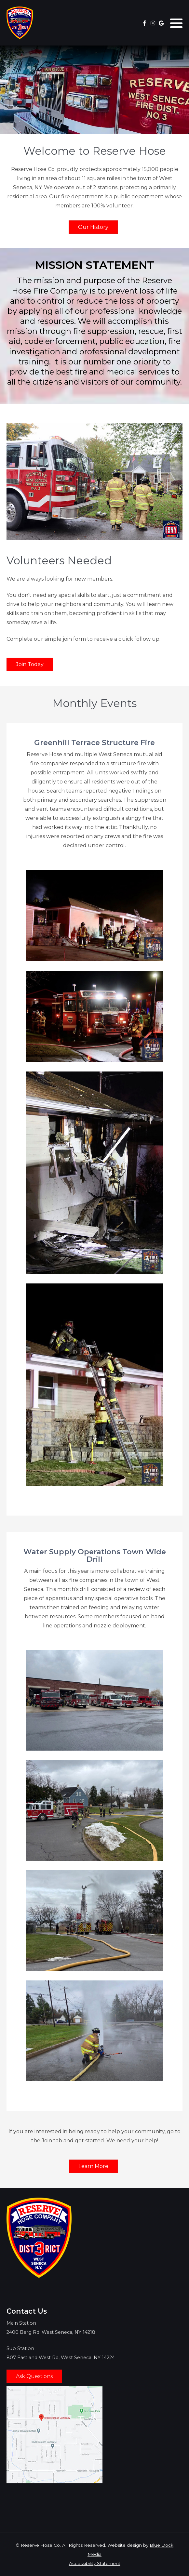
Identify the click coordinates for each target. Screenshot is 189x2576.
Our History (93, 227)
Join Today (30, 664)
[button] (176, 23)
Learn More (93, 2166)
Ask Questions (34, 2376)
